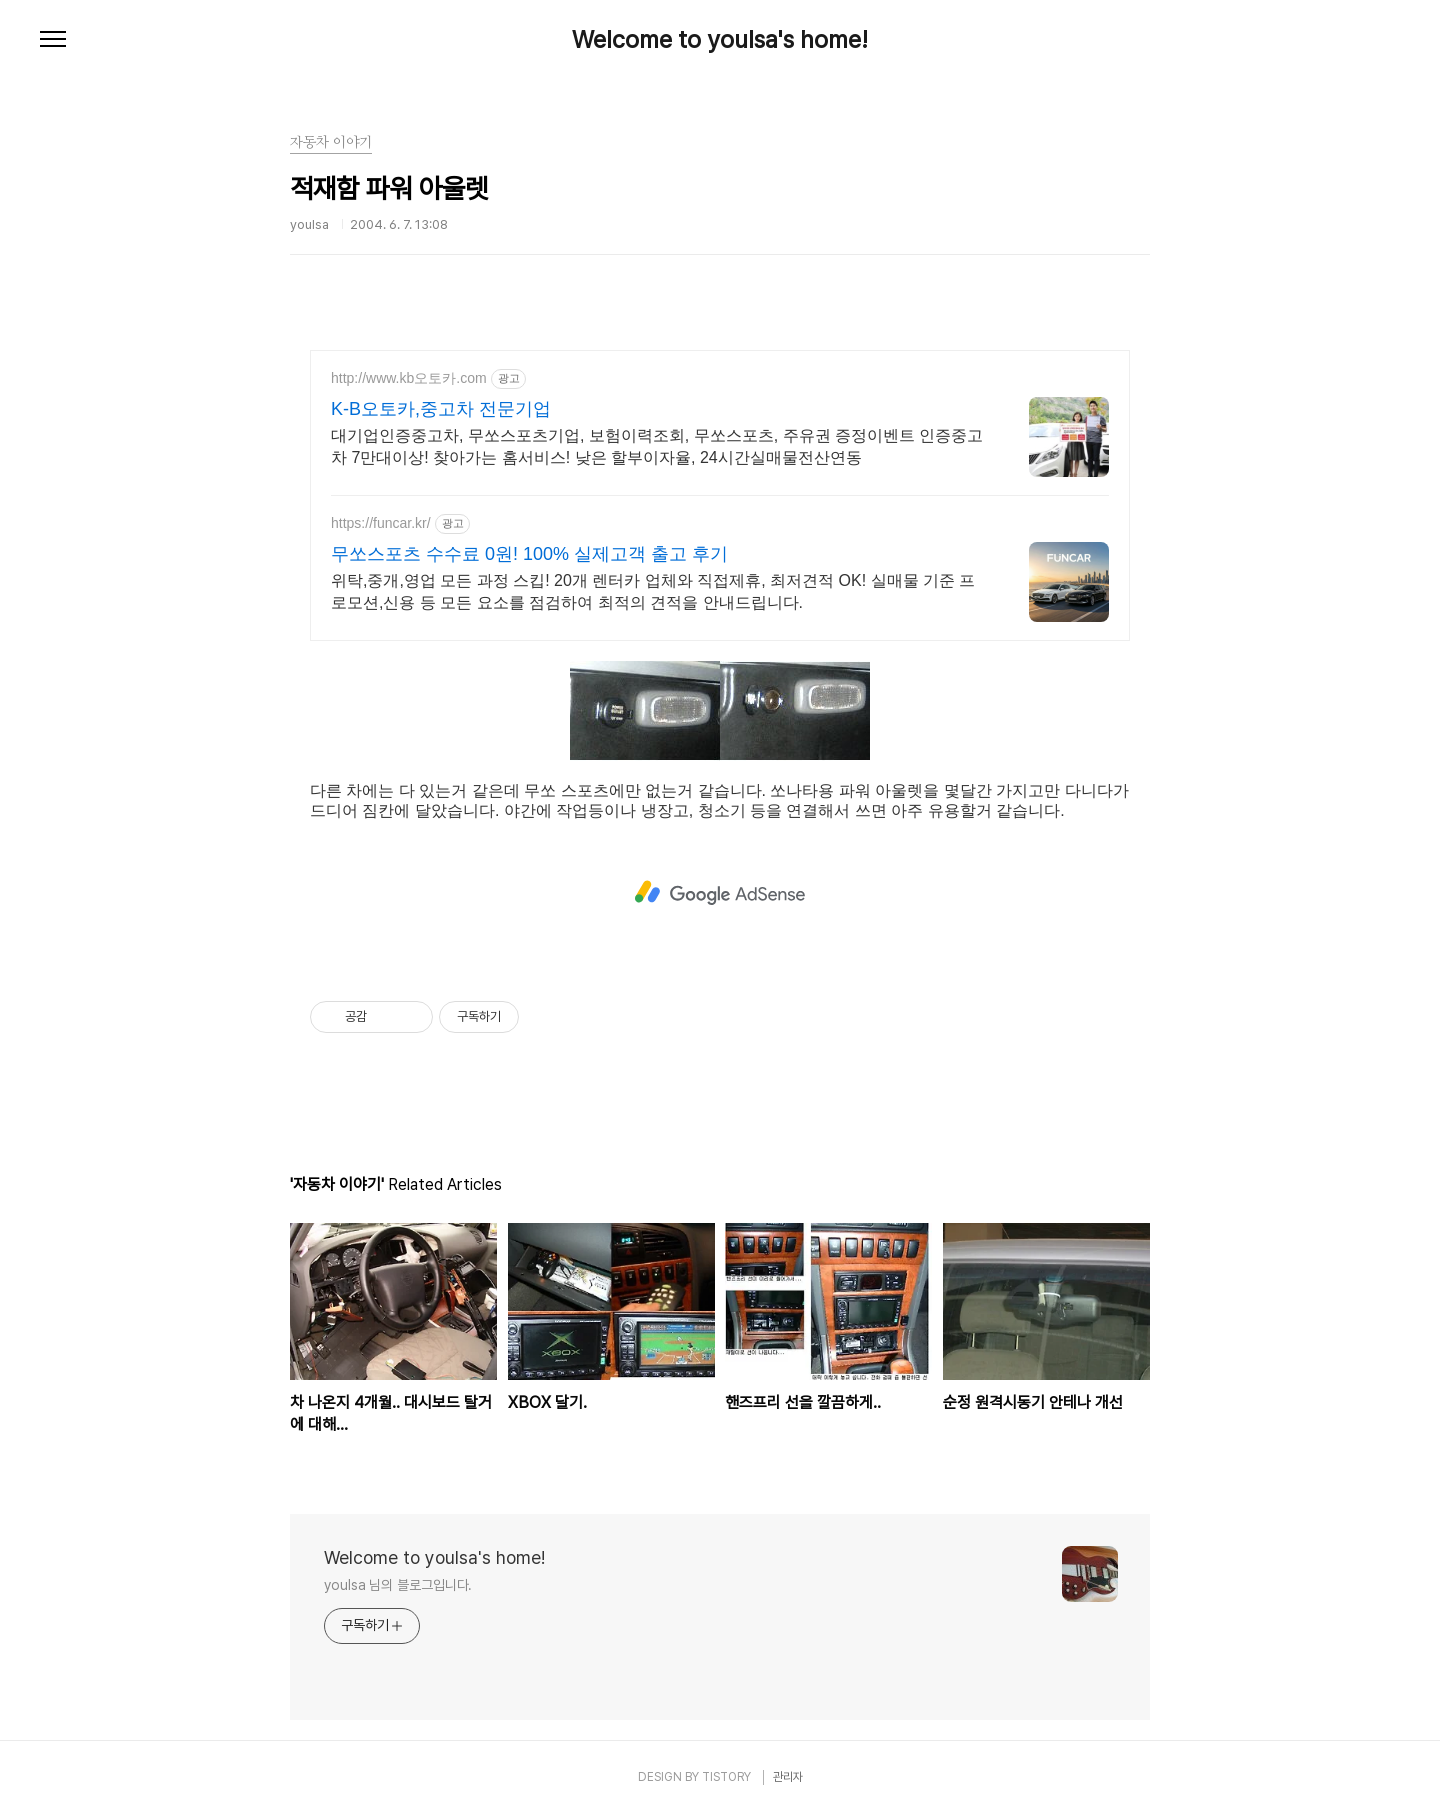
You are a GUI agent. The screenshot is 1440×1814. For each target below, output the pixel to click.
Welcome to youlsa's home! (720, 40)
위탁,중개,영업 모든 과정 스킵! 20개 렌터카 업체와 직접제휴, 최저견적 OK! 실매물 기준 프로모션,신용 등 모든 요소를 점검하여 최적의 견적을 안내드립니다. (653, 591)
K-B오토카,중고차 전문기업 (441, 409)
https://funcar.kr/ (381, 523)
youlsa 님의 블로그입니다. (398, 1585)
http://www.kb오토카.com (409, 378)
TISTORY (726, 1777)
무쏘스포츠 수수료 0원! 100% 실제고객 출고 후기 (529, 554)
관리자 (788, 1777)
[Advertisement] (720, 891)
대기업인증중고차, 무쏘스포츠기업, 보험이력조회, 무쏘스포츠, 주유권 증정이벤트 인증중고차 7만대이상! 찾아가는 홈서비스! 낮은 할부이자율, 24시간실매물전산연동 (657, 446)
